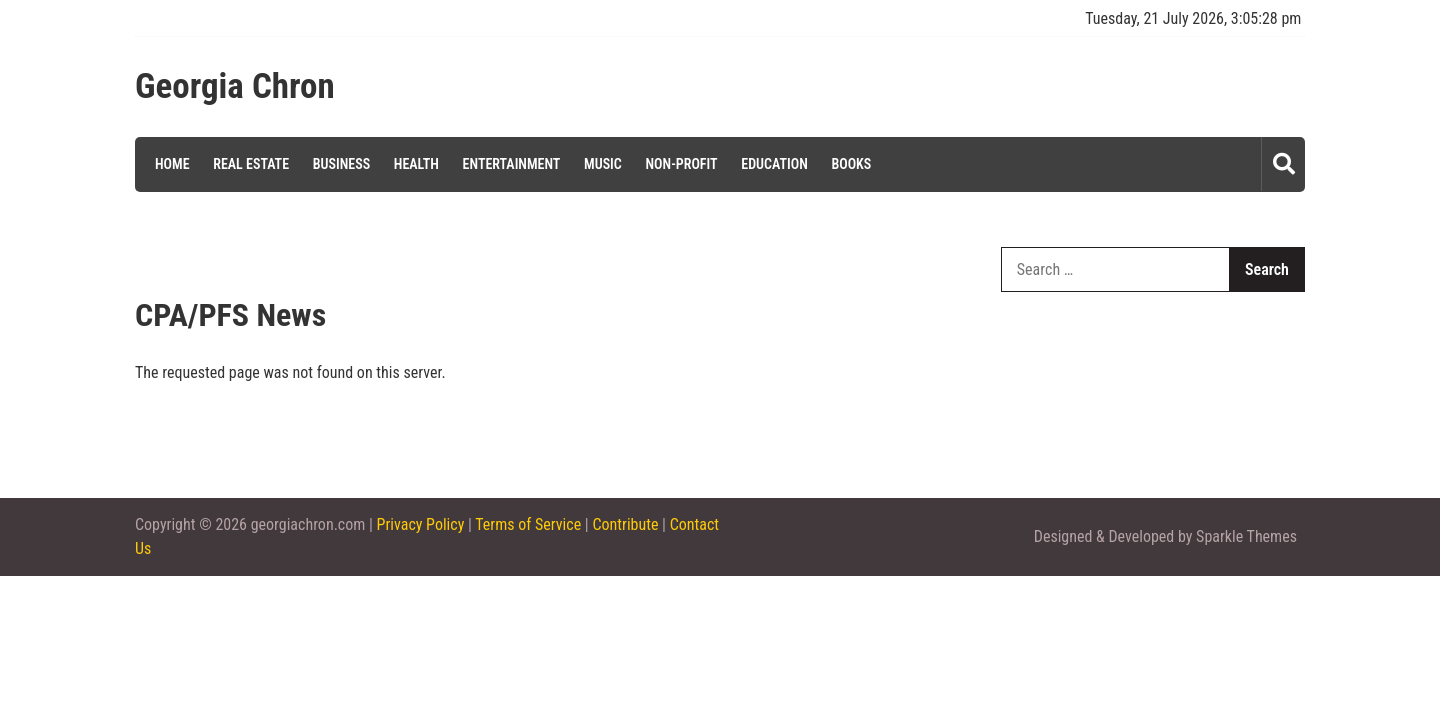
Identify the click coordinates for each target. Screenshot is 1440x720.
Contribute (625, 524)
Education (774, 164)
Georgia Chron (235, 87)
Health (416, 164)
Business (341, 164)
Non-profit (681, 164)
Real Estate (251, 164)
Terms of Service (528, 524)
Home (172, 164)
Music (603, 164)
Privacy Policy (421, 524)
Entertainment (512, 164)
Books (851, 164)
